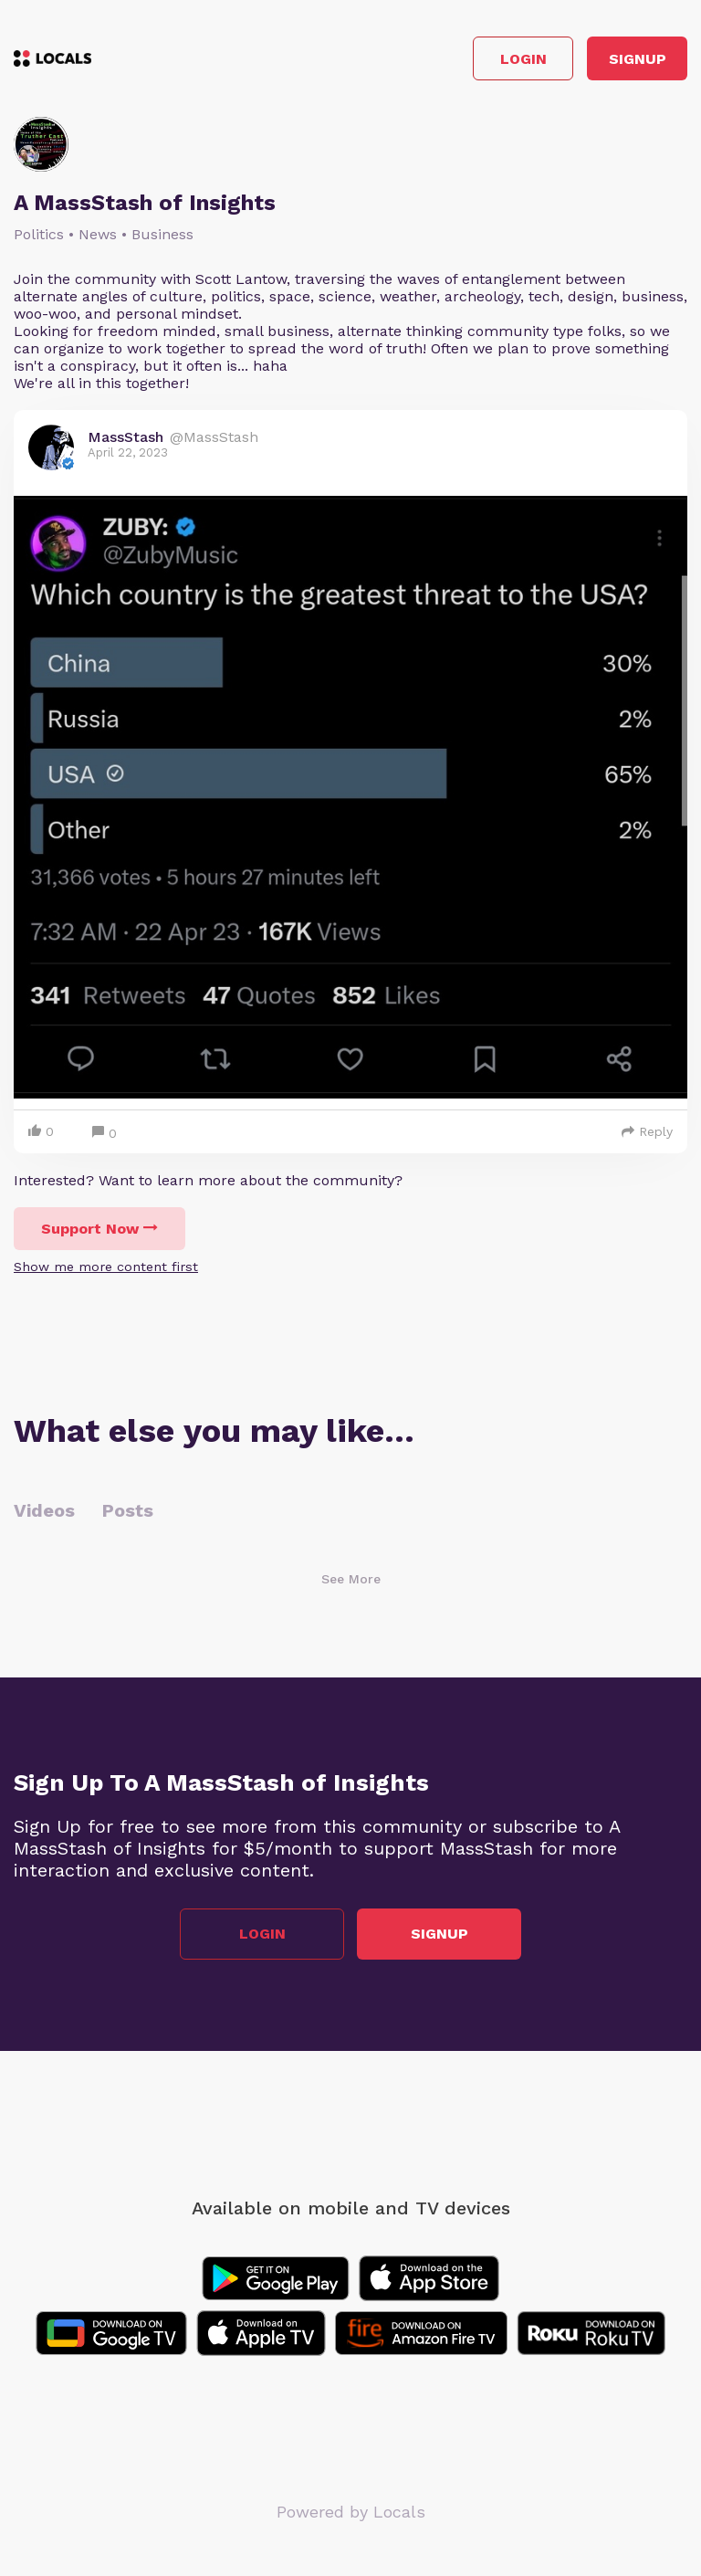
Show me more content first (106, 1266)
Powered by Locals (351, 2511)
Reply (647, 1131)
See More (351, 1579)
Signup (637, 59)
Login (523, 59)
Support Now (99, 1228)
